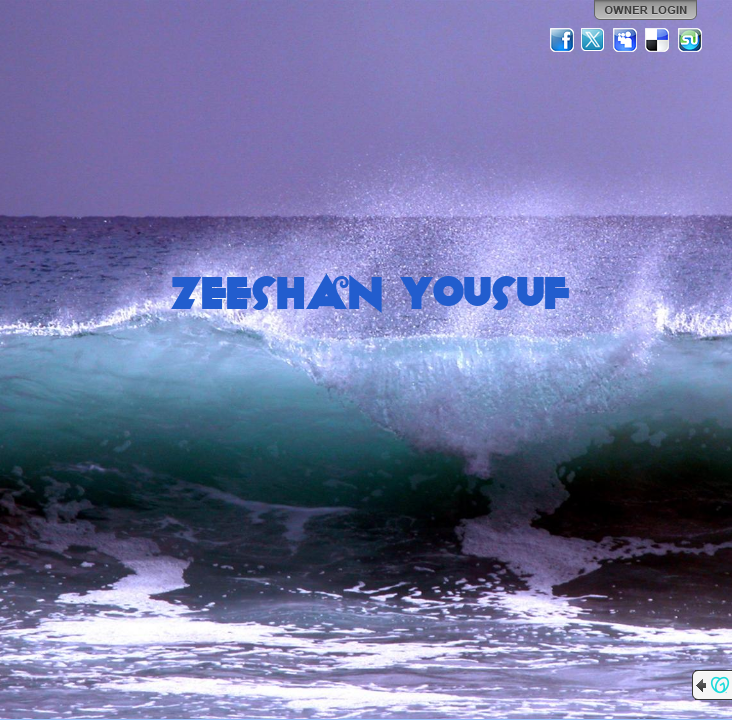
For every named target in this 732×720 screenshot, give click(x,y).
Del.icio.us (658, 40)
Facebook (562, 40)
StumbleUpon (690, 40)
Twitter (594, 40)
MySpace (626, 40)
